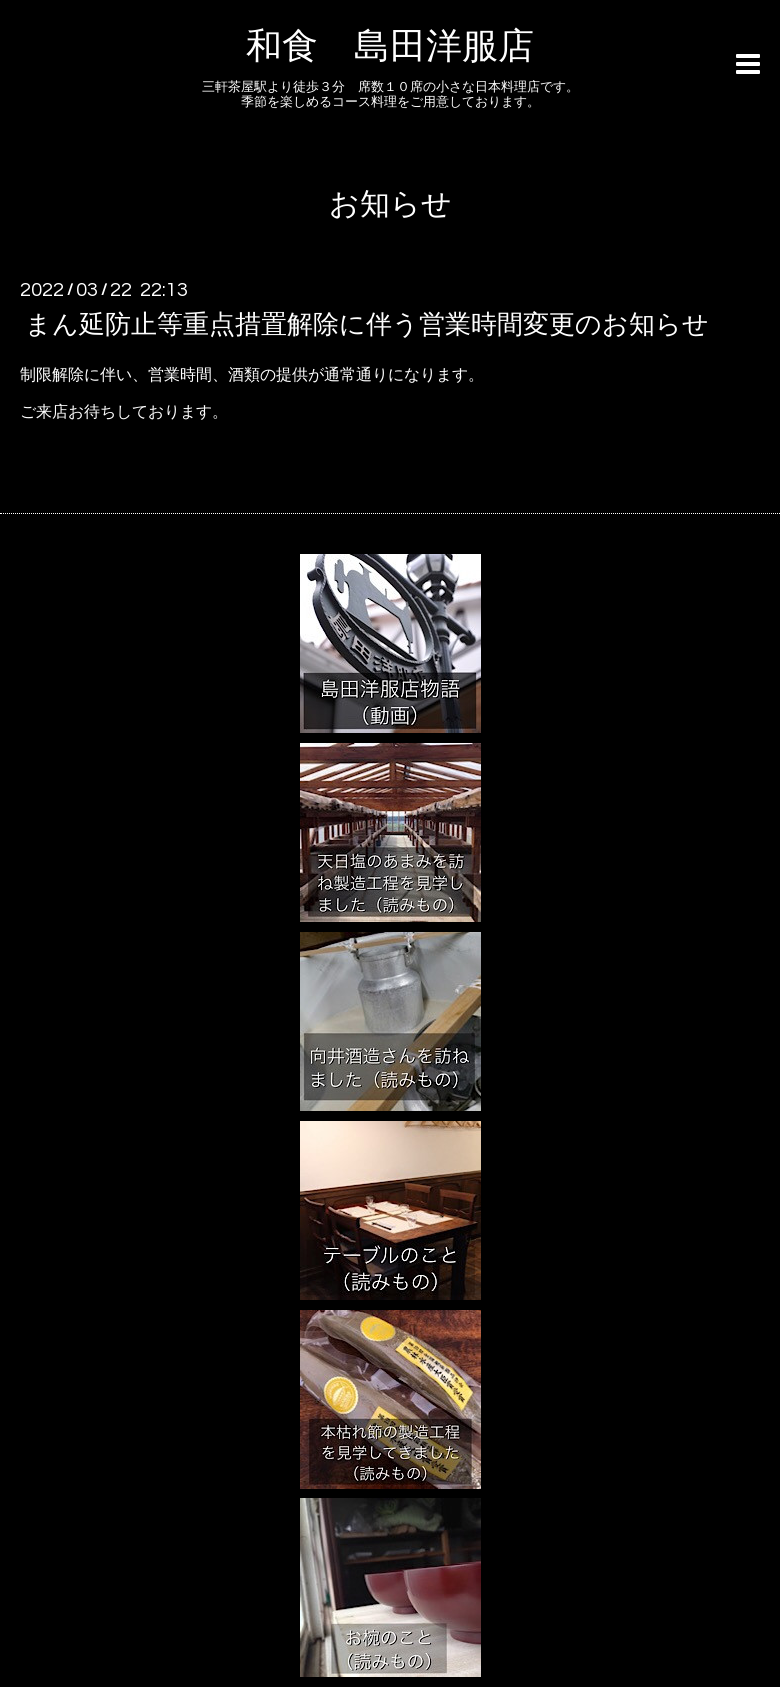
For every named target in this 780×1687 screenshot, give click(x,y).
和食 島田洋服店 (390, 47)
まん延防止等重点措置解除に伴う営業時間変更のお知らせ (367, 325)
